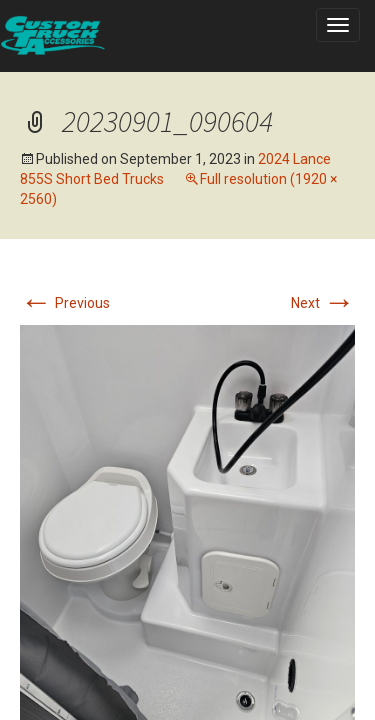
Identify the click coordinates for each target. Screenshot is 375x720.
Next (323, 303)
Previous (65, 303)
